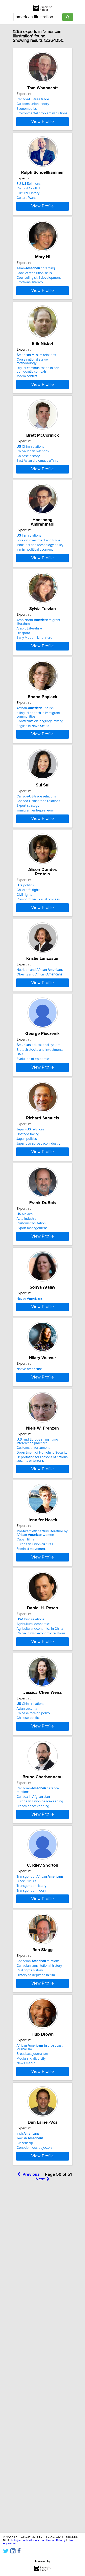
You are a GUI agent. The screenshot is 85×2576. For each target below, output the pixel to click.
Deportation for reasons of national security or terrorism (42, 1696)
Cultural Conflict (28, 206)
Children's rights (28, 993)
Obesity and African (39, 1091)
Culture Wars (26, 216)
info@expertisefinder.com (27, 2540)
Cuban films (25, 1783)
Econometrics (27, 113)
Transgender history (31, 2177)
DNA (20, 1194)
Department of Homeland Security (42, 1689)
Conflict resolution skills (34, 305)
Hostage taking (28, 1288)
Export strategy (28, 899)
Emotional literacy (30, 314)
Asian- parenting (36, 300)
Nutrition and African (40, 1087)
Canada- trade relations (36, 890)
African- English (35, 792)
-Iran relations (29, 595)
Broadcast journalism (32, 2373)
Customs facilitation (31, 1391)
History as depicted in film (36, 2280)
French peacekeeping (33, 2087)
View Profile (42, 133)
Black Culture (26, 2173)
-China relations (30, 497)
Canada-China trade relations (38, 895)
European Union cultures (35, 1788)
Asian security (27, 1976)
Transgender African (40, 2168)
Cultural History (28, 211)
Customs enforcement (33, 1685)
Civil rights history (30, 2276)
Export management (32, 1396)
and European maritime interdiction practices (37, 1678)
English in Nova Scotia (33, 809)
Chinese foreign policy (33, 1981)
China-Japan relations (33, 501)
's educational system (38, 1185)
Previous (28, 2513)
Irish (28, 2463)
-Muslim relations (36, 400)
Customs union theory (33, 108)
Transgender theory (31, 2182)
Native (30, 1480)
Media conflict (27, 422)
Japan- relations (31, 1283)
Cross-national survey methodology (33, 407)
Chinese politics (28, 1985)
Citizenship (25, 2472)
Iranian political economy (35, 609)
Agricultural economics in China (40, 1882)
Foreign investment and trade (38, 600)
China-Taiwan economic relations (41, 1887)
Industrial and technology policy (40, 604)
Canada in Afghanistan (33, 2078)
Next (42, 2518)
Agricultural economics (33, 1878)
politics (25, 988)
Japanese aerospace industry (38, 1297)
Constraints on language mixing (40, 805)
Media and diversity (31, 2378)
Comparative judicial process (38, 1002)
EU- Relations (29, 202)
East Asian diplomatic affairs (37, 511)
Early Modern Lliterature (34, 711)
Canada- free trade (33, 104)
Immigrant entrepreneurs (35, 904)
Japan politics (27, 1293)
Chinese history (28, 506)
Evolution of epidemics (33, 1199)
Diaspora (23, 706)
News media (26, 2382)
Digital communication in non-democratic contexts (38, 415)
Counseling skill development (39, 310)
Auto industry (26, 1386)
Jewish (30, 2467)
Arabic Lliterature (29, 702)
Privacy (60, 2540)
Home (50, 2540)
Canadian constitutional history (39, 2271)
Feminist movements (32, 1792)
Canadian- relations (38, 2266)
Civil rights (24, 998)
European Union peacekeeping (40, 2083)
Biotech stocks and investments (40, 1189)
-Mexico (25, 1382)
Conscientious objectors (35, 2477)
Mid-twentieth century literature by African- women (42, 1776)
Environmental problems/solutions (42, 118)
